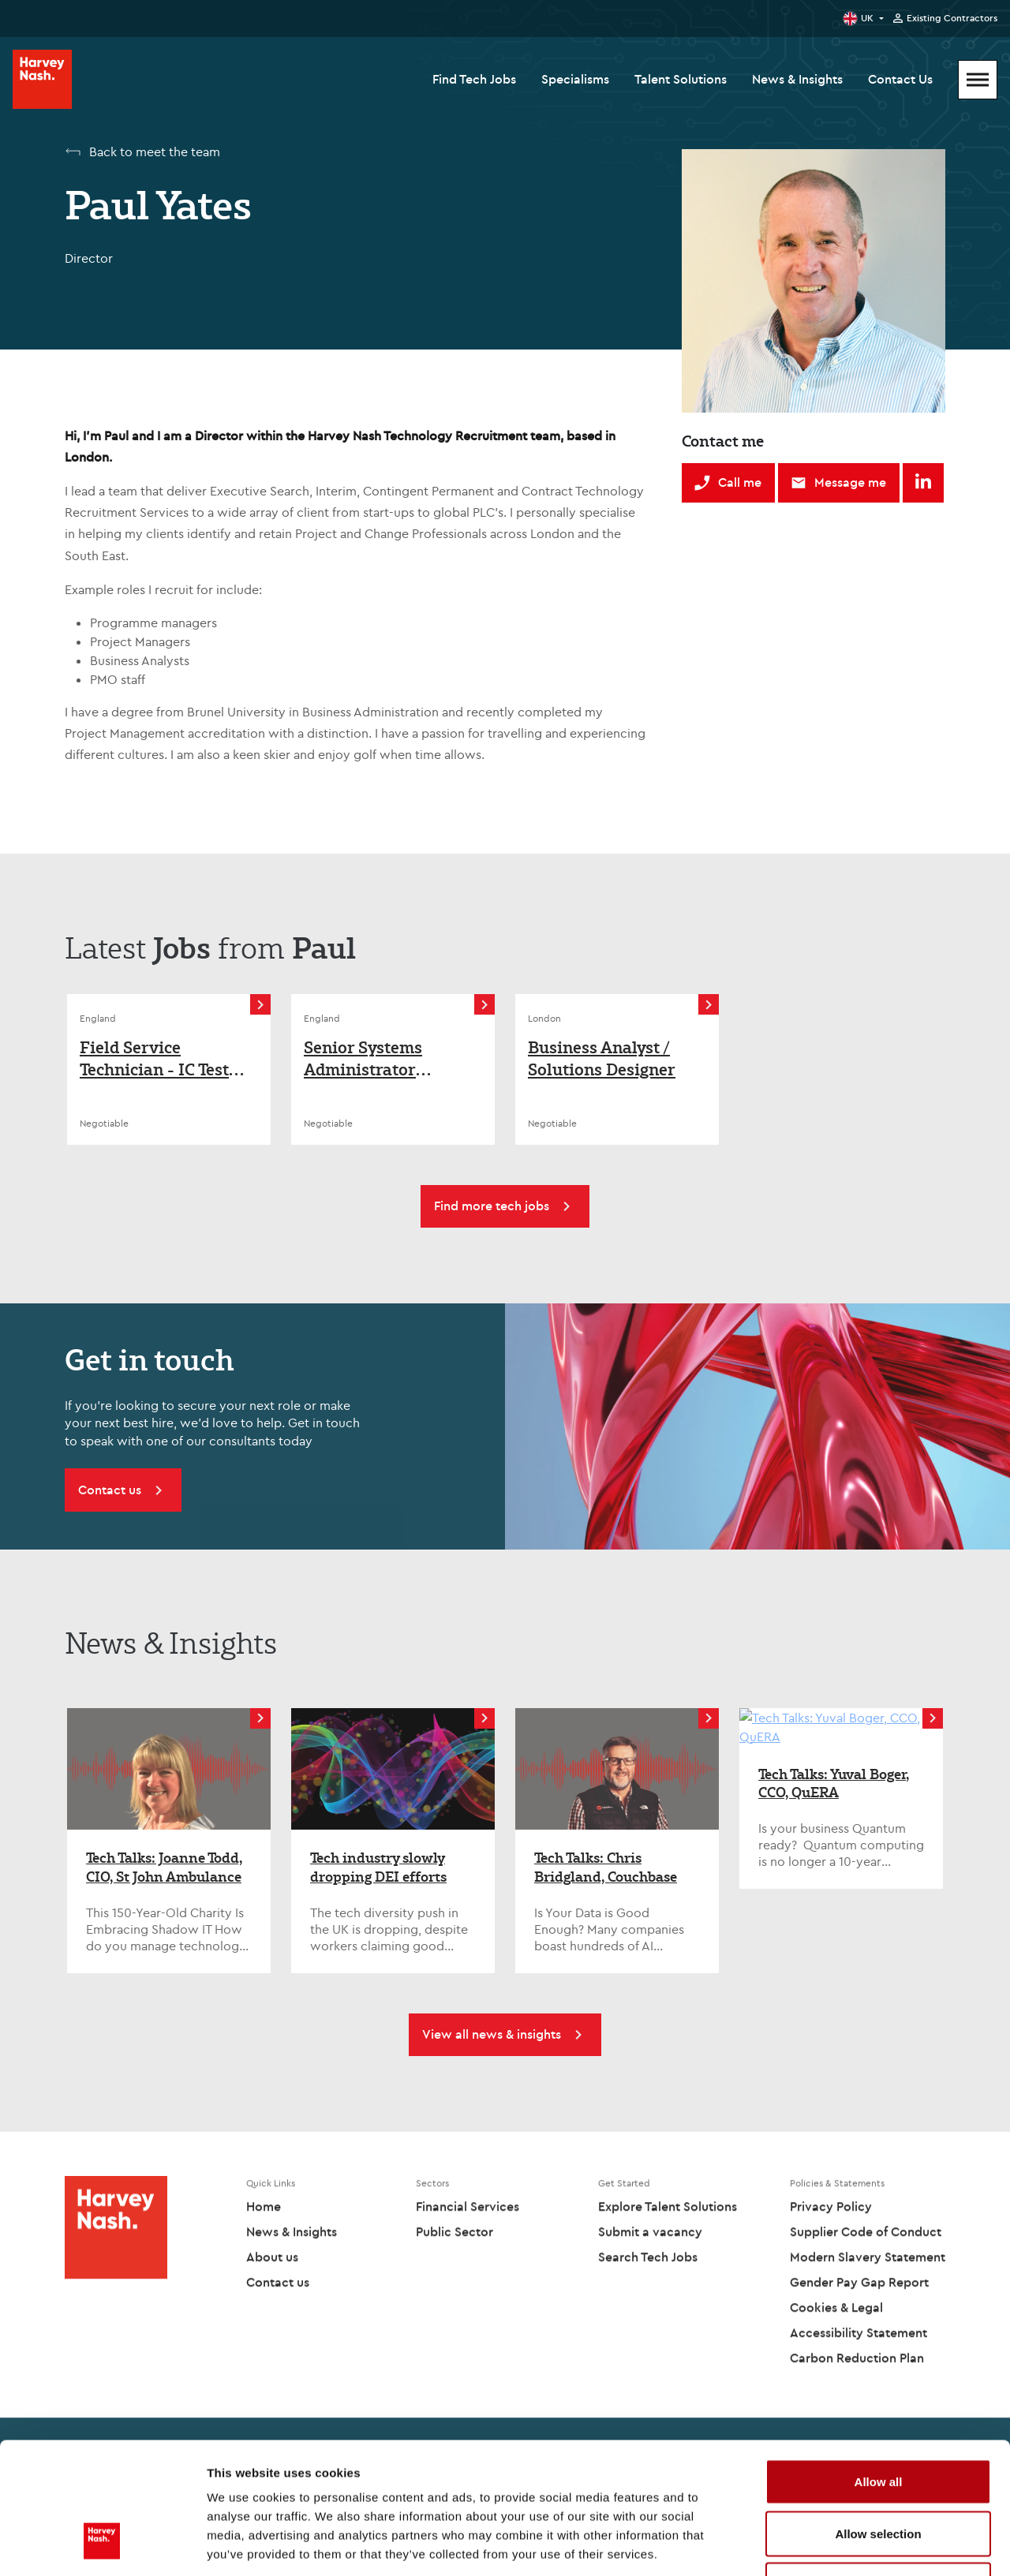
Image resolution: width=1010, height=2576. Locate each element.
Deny (878, 2472)
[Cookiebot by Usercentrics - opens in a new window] (102, 2545)
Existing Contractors (952, 18)
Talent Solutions (680, 79)
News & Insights (797, 79)
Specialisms (575, 79)
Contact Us (900, 79)
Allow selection (878, 2421)
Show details (828, 2545)
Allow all (879, 2369)
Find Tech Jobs (474, 79)
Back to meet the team (154, 151)
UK (867, 18)
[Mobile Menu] (977, 79)
